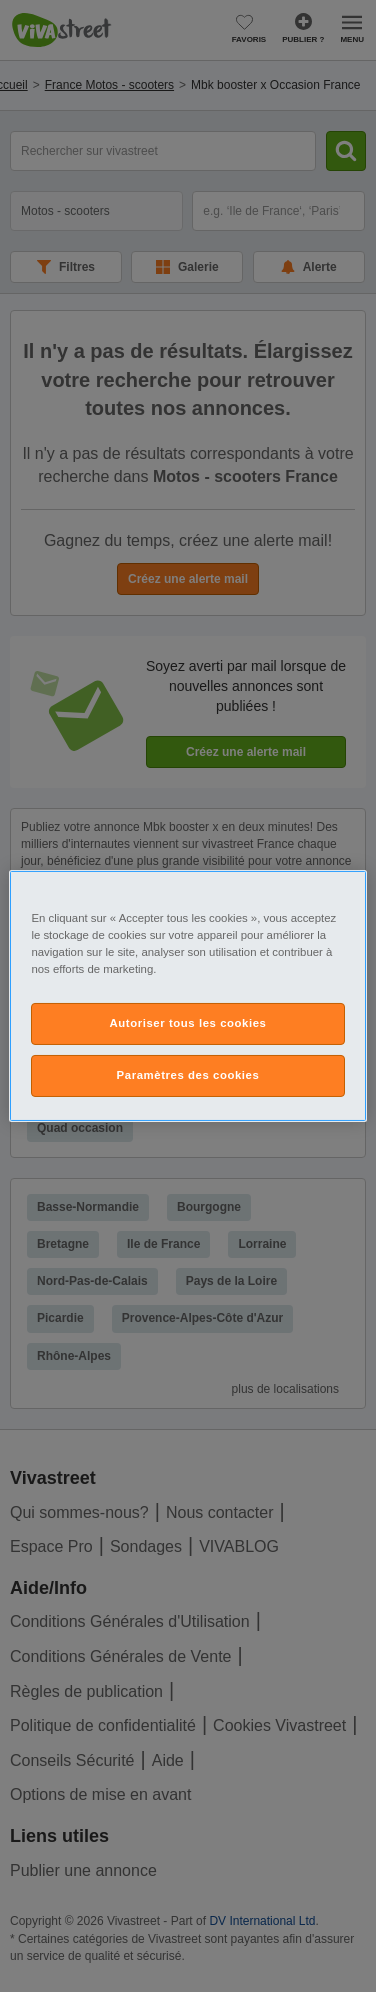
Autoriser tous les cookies (187, 1023)
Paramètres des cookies (188, 1075)
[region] (187, 996)
